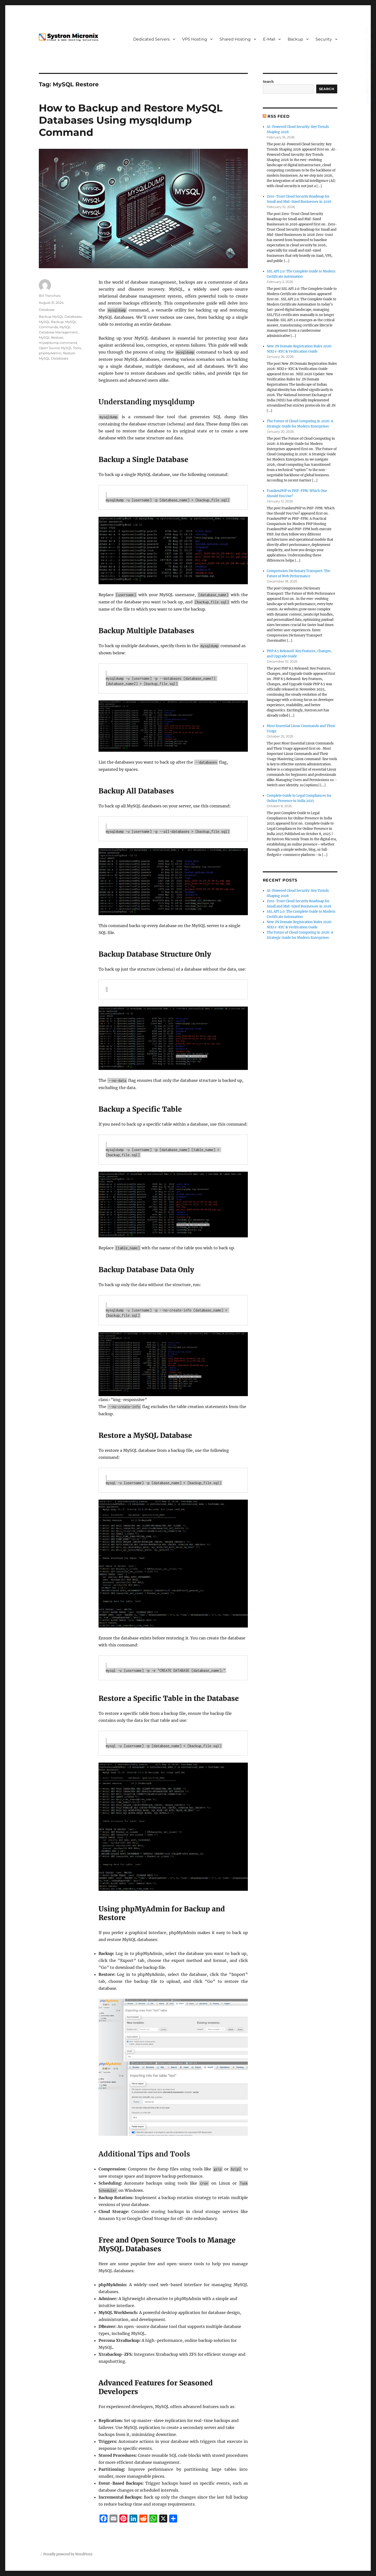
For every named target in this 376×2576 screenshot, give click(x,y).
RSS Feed (278, 116)
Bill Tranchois (49, 296)
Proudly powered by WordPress (68, 2554)
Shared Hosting (235, 39)
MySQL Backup (51, 322)
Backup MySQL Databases (60, 316)
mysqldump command (58, 343)
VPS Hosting (194, 39)
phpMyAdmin (50, 353)
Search (268, 82)
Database (46, 310)
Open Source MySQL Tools (60, 348)
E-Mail (269, 39)
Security (324, 39)
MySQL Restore (51, 337)
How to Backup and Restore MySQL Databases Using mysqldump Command (130, 120)
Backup (295, 39)
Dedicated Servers (151, 39)
